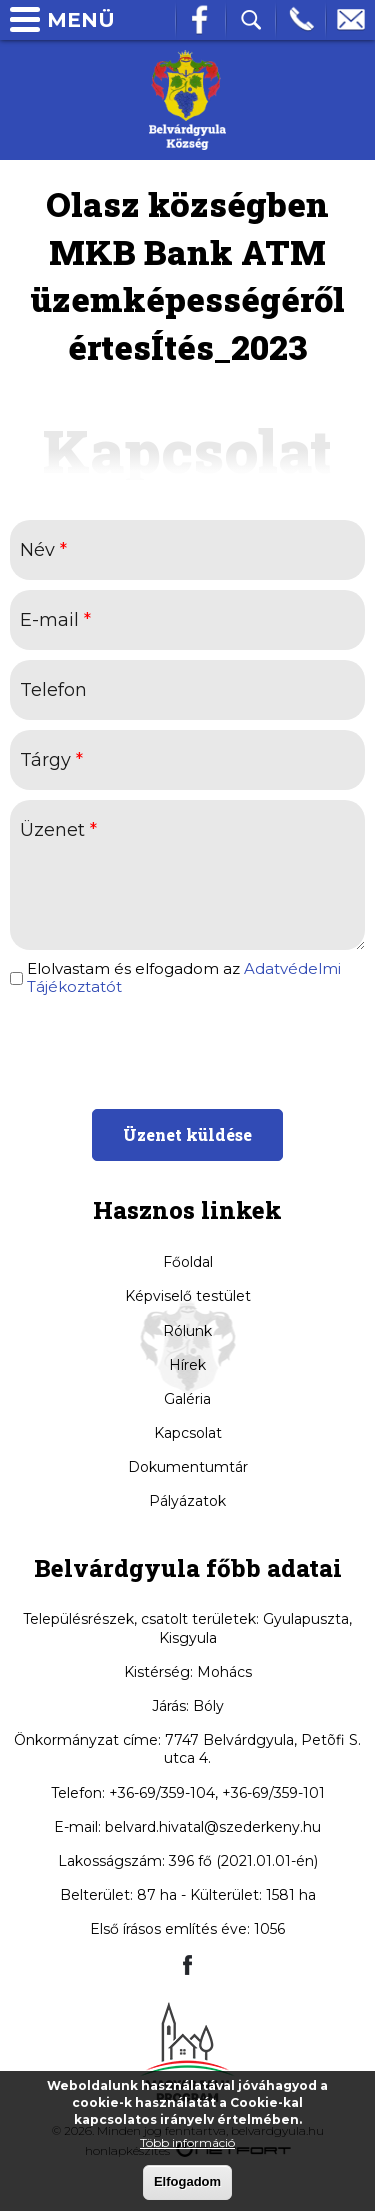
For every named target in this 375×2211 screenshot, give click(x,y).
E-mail (55, 620)
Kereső (251, 20)
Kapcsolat (188, 1433)
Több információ (187, 2142)
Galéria (187, 1399)
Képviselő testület (188, 1296)
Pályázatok (187, 1501)
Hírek (187, 1365)
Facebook (201, 20)
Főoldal (188, 1262)
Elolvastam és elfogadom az (184, 978)
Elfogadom (187, 2181)
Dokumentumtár (188, 1467)
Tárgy (51, 760)
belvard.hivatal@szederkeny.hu (213, 1827)
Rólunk (187, 1331)
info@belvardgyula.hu (351, 20)
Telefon (301, 20)
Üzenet (58, 830)
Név (43, 550)
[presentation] (187, 1050)
